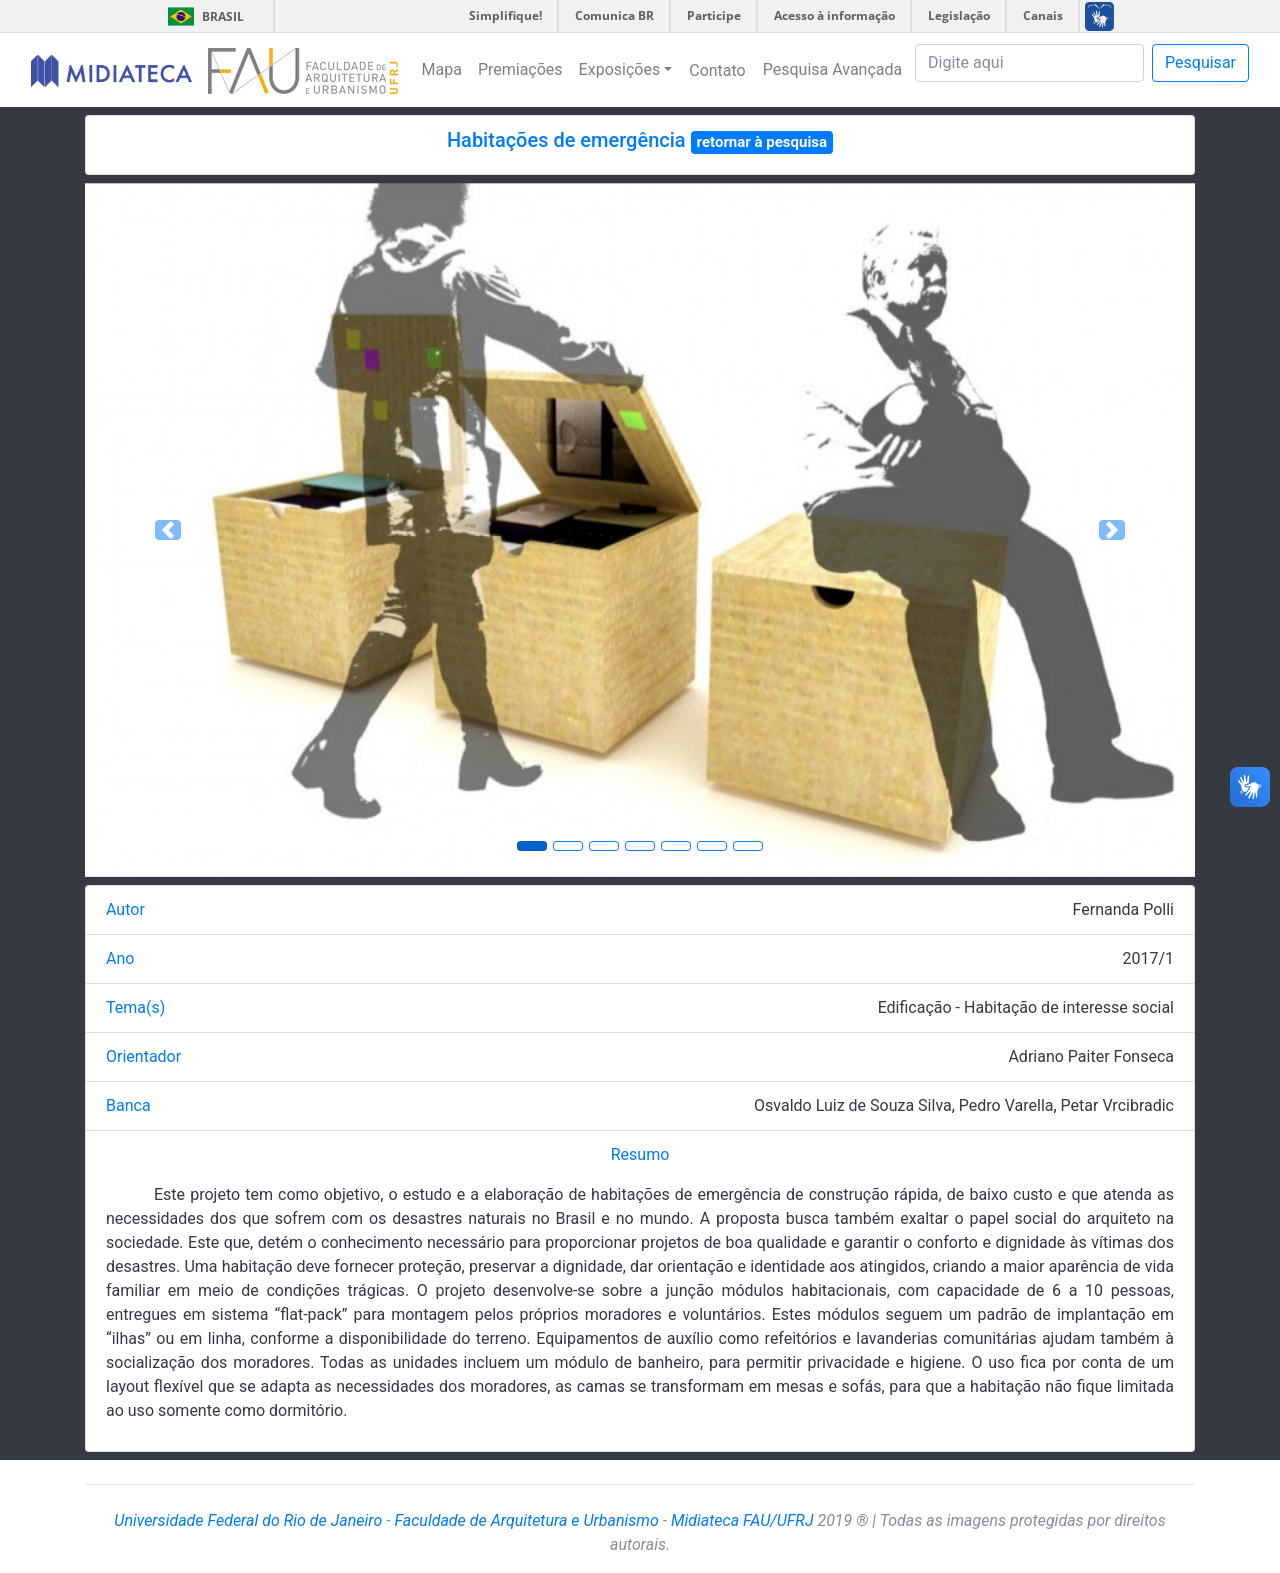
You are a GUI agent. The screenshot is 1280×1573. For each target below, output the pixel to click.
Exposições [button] (620, 69)
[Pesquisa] (1029, 63)
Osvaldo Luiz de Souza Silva (853, 1105)
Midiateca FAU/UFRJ (742, 1520)
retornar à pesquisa (762, 142)
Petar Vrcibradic (1117, 1105)
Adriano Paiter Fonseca (1091, 1056)
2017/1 (1148, 958)
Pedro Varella (1006, 1105)
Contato (717, 70)
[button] (168, 530)
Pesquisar (1200, 62)
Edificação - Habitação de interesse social (1026, 1007)
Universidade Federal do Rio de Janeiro (248, 1520)
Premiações (520, 69)
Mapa (442, 69)
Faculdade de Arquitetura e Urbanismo (526, 1520)
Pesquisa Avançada (833, 69)
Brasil (202, 16)
